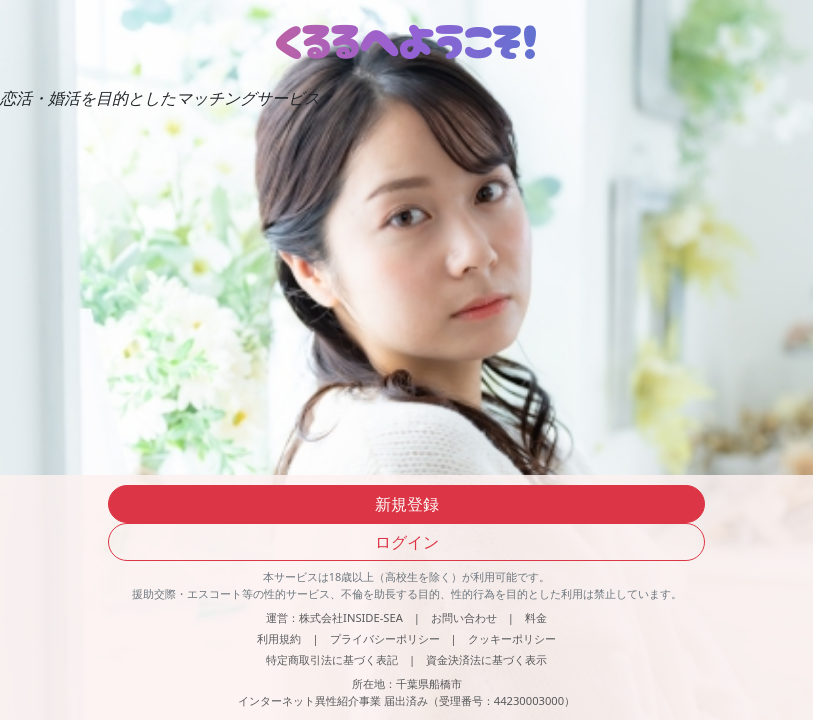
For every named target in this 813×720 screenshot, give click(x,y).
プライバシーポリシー (385, 638)
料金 (536, 617)
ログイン (407, 542)
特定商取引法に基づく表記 (332, 659)
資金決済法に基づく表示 (486, 659)
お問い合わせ (464, 617)
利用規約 (279, 638)
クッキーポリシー (512, 638)
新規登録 (407, 504)
